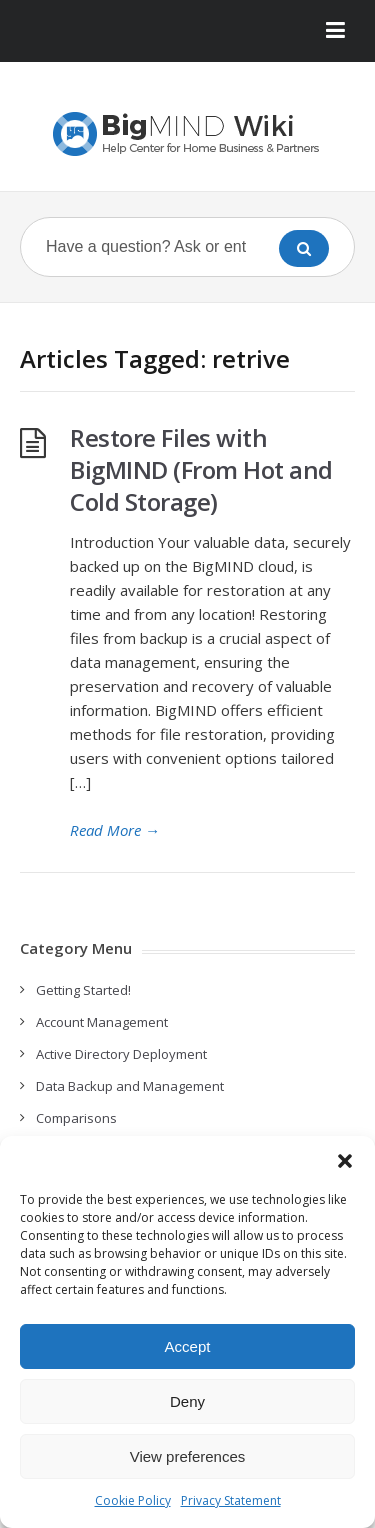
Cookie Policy (133, 1500)
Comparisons (76, 1118)
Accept (188, 1346)
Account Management (102, 1022)
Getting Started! (83, 990)
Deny (187, 1401)
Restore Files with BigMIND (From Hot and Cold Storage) (201, 469)
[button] (345, 1161)
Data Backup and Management (130, 1086)
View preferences (188, 1456)
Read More (115, 830)
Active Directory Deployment (121, 1054)
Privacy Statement (231, 1500)
